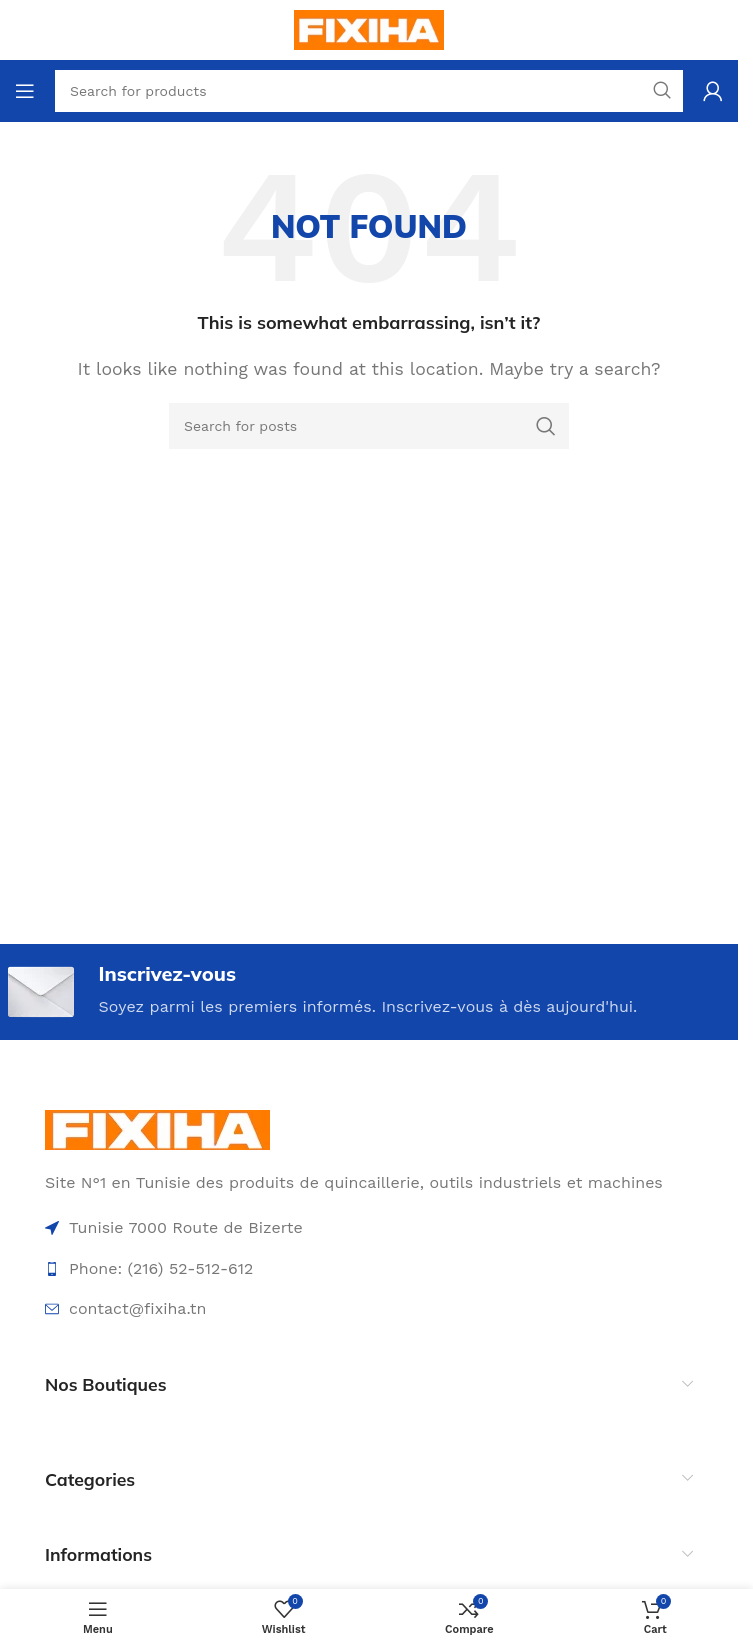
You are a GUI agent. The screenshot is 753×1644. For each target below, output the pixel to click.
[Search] (369, 426)
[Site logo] (369, 28)
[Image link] (157, 1128)
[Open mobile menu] (25, 91)
